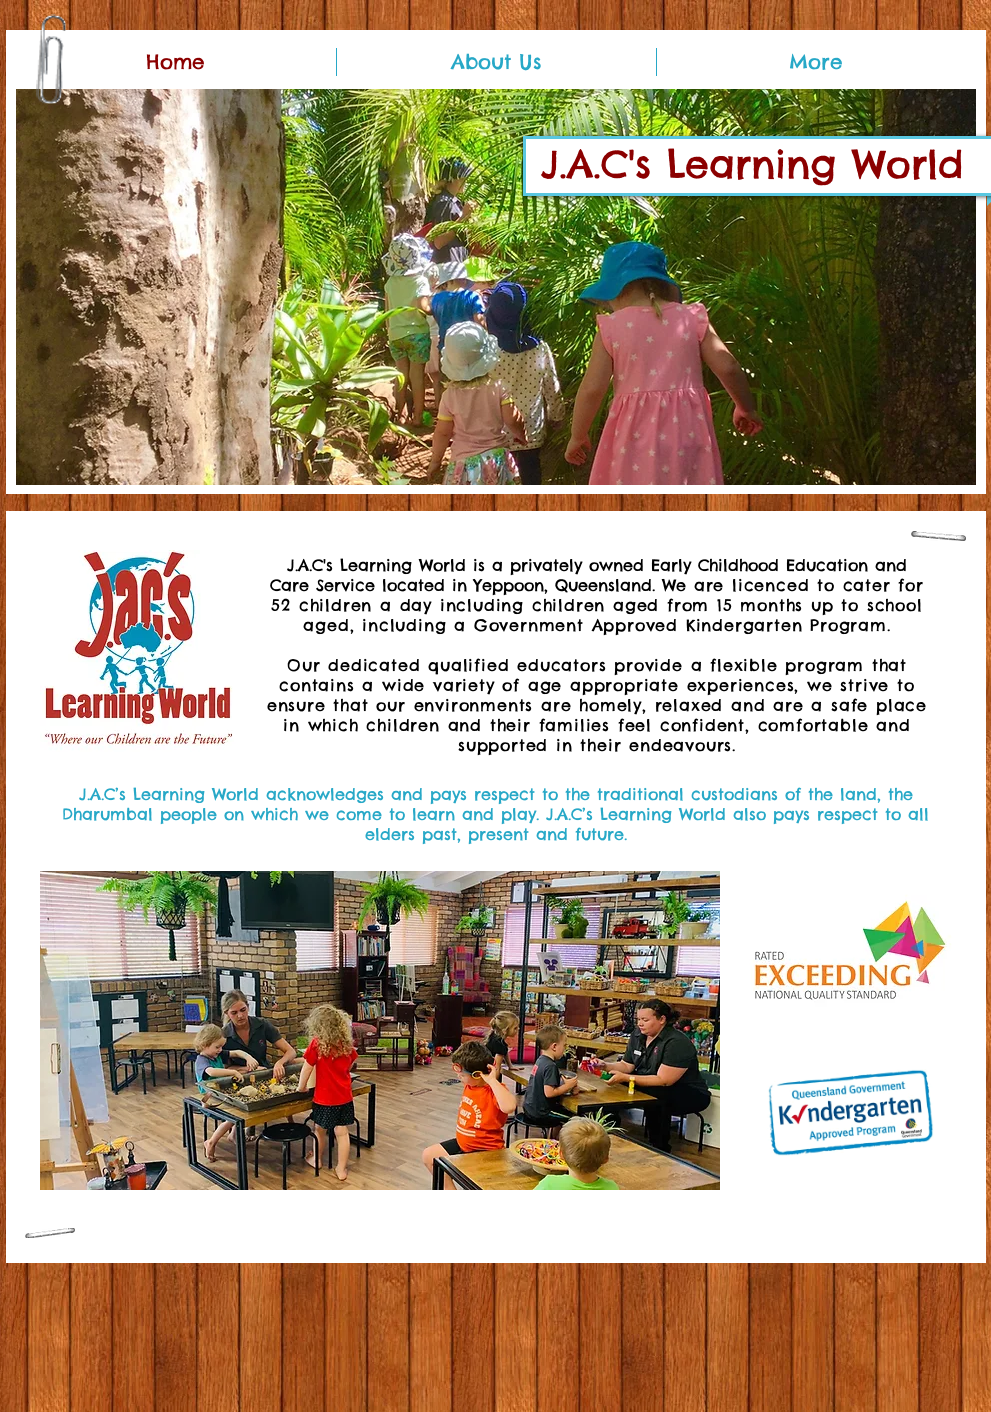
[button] (496, 287)
